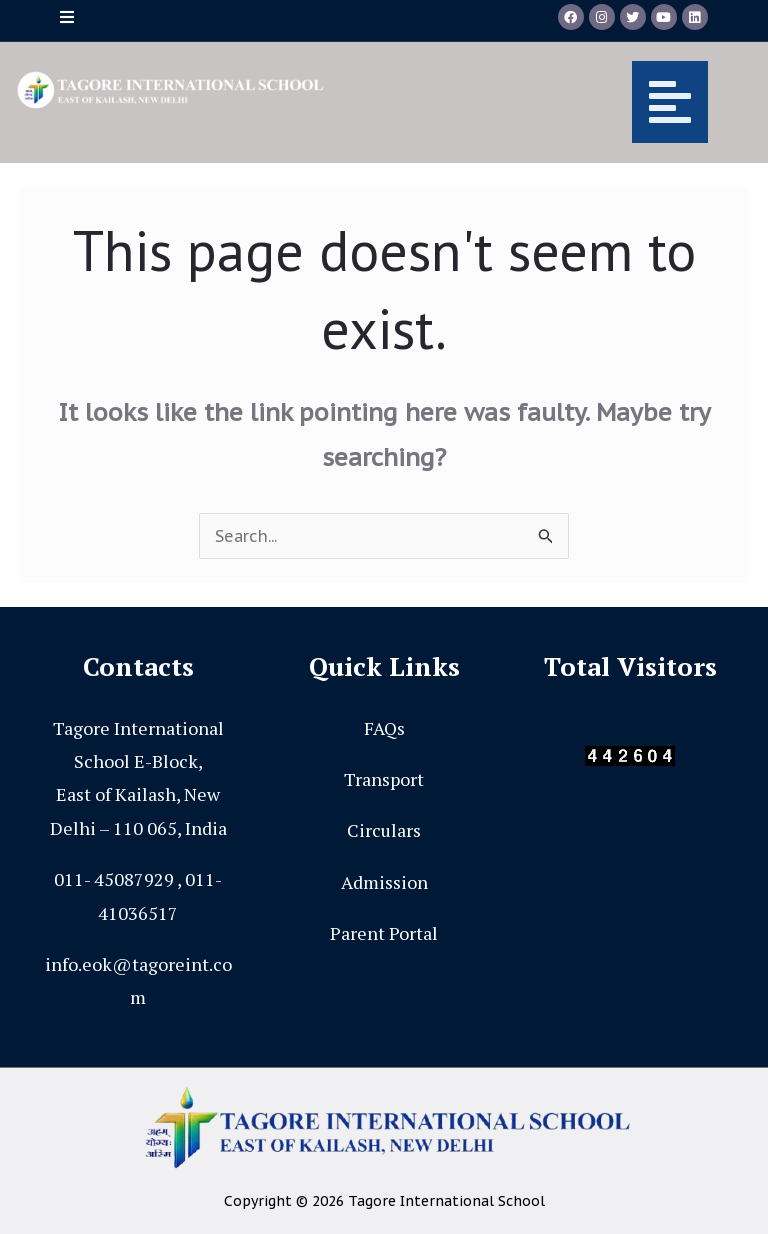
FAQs (384, 728)
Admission (384, 882)
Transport (384, 779)
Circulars (384, 830)
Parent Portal (384, 933)
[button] (531, 102)
